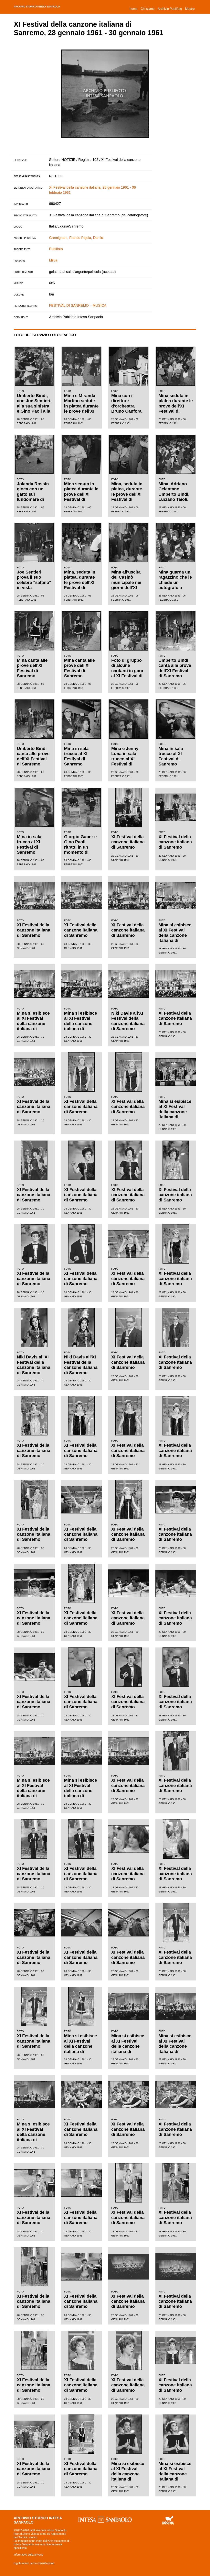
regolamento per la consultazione (34, 2563)
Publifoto (56, 249)
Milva (53, 260)
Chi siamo (147, 8)
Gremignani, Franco (64, 238)
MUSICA (99, 305)
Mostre (190, 8)
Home (134, 8)
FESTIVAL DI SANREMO (69, 305)
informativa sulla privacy (28, 2554)
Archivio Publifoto (170, 8)
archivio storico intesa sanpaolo (48, 7)
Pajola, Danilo (92, 238)
